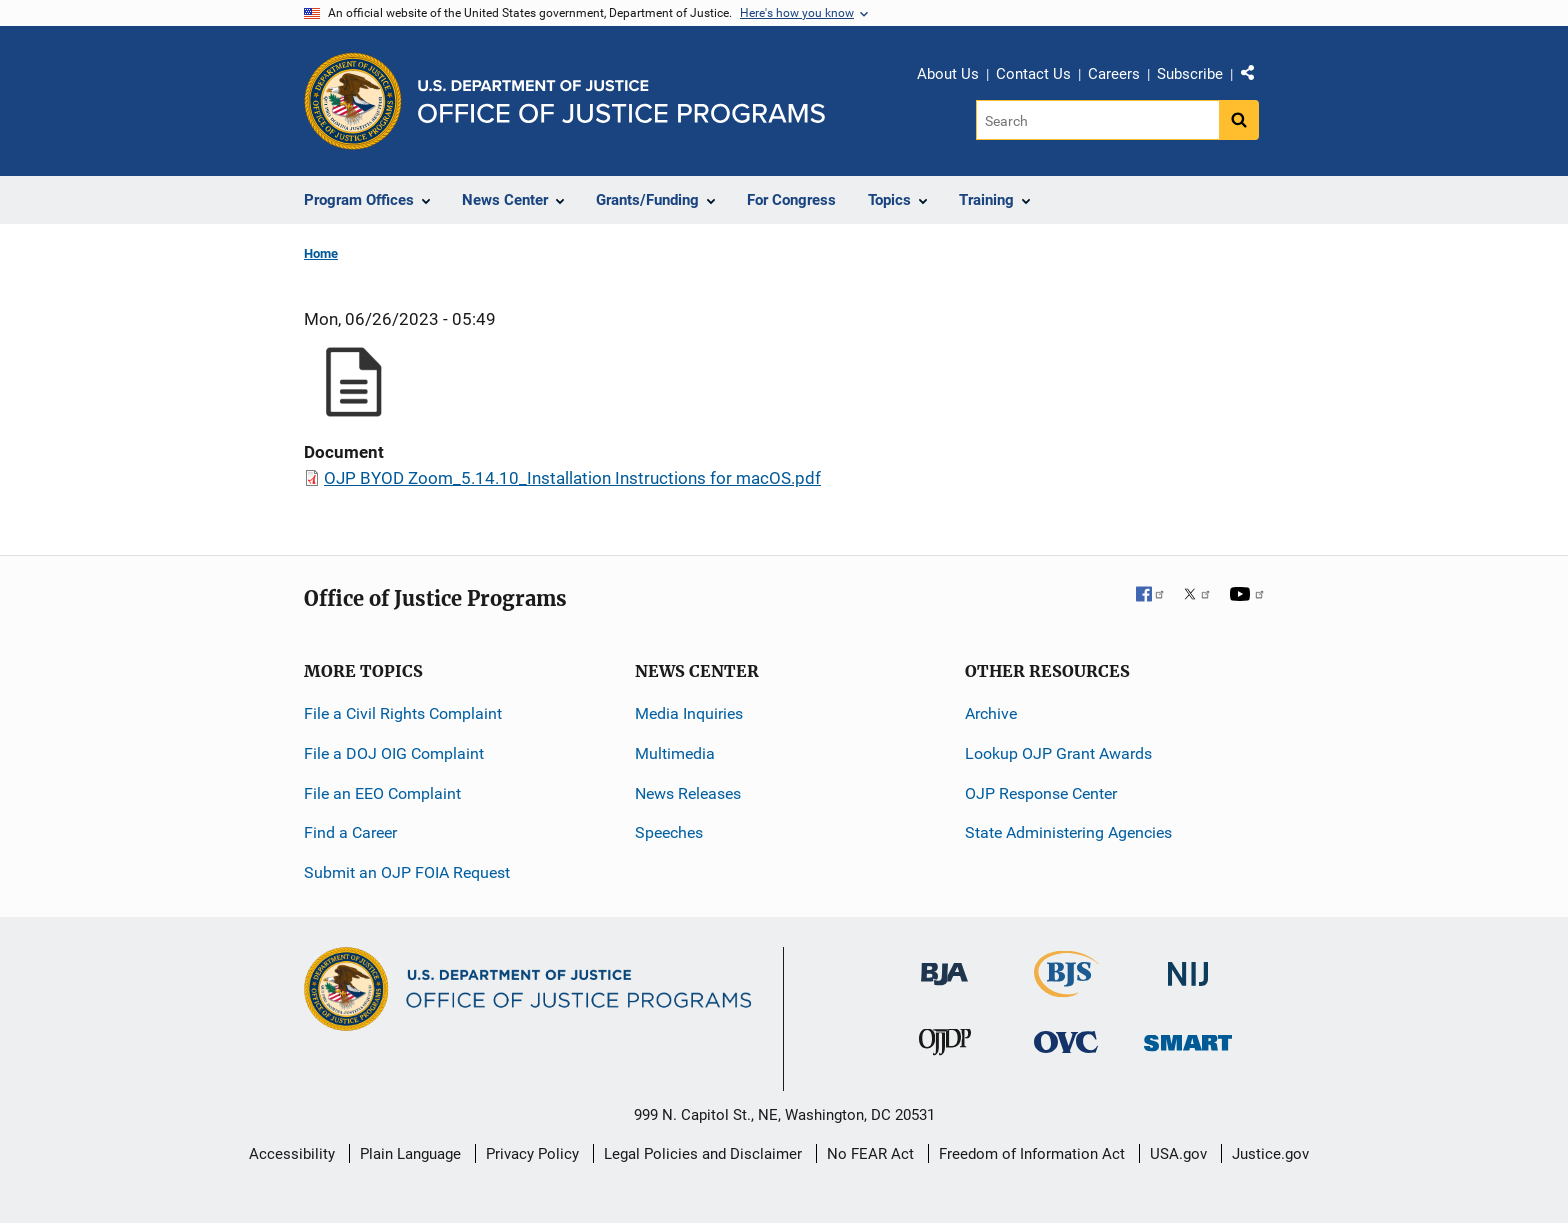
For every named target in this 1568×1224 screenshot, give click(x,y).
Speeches (669, 832)
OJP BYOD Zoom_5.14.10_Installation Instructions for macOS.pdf (572, 478)
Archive (991, 713)
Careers (1114, 74)
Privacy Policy (532, 1154)
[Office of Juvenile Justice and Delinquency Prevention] (945, 1046)
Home (321, 253)
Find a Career (350, 832)
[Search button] (1239, 120)
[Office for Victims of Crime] (1066, 1041)
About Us (948, 74)
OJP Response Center (1041, 793)
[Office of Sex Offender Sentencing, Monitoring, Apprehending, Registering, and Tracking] (1188, 1037)
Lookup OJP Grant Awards (1058, 753)
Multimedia (675, 753)
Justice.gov (1270, 1154)
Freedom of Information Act (1032, 1154)
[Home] (621, 101)
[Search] (1097, 120)
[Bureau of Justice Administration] (944, 964)
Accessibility (292, 1154)
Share (1255, 77)
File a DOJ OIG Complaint (394, 753)
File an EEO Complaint (382, 793)
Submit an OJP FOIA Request (407, 872)
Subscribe (1190, 74)
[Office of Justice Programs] (353, 101)
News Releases (688, 793)
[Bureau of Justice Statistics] (1066, 988)
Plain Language (410, 1154)
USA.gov (1178, 1154)
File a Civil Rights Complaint (403, 713)
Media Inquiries (689, 713)
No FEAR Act (870, 1154)
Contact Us (1033, 74)
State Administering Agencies (1068, 832)
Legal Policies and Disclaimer (703, 1154)
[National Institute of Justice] (1188, 965)
